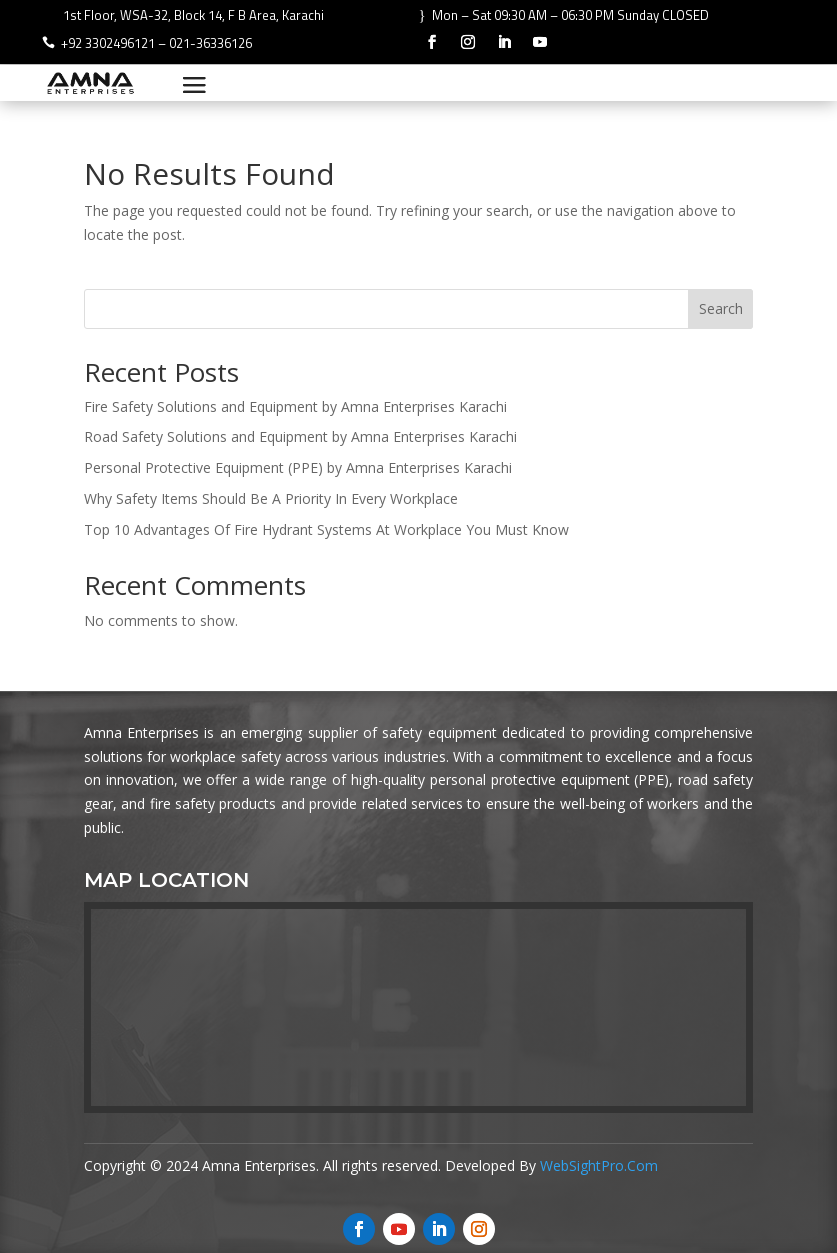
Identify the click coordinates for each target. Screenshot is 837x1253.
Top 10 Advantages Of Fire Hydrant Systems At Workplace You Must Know (326, 529)
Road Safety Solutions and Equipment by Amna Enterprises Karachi (300, 436)
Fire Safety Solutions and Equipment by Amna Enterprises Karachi (295, 406)
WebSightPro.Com (599, 1165)
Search (721, 308)
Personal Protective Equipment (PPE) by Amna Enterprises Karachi (298, 467)
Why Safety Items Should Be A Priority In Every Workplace (271, 498)
